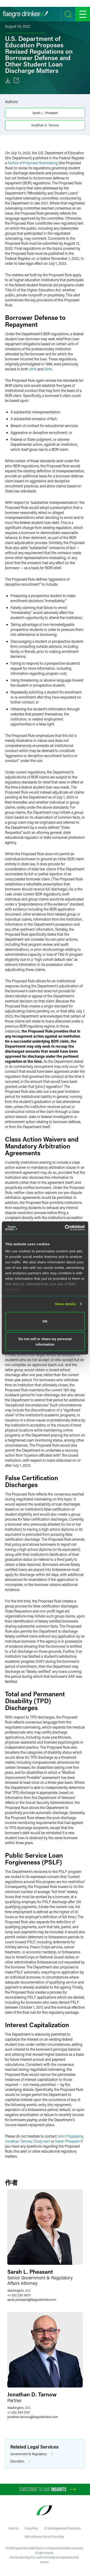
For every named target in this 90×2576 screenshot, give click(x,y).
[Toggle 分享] (16, 80)
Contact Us (13, 2528)
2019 (47, 368)
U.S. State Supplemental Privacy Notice (62, 2528)
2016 (33, 368)
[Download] (7, 80)
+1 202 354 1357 (18, 2412)
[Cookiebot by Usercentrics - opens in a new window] (65, 1228)
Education (20, 2461)
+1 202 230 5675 (19, 2295)
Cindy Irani (41, 2141)
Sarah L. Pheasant (45, 113)
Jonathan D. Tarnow (45, 125)
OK (45, 1321)
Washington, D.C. (19, 2290)
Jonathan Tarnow (18, 2141)
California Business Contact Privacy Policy (44, 2536)
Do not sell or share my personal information (45, 1341)
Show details (65, 1304)
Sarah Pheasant (67, 2141)
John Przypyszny (70, 2136)
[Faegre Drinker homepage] (25, 14)
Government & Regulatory (31, 2454)
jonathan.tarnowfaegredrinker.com (32, 2417)
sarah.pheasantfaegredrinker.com (31, 2299)
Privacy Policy (31, 2528)
